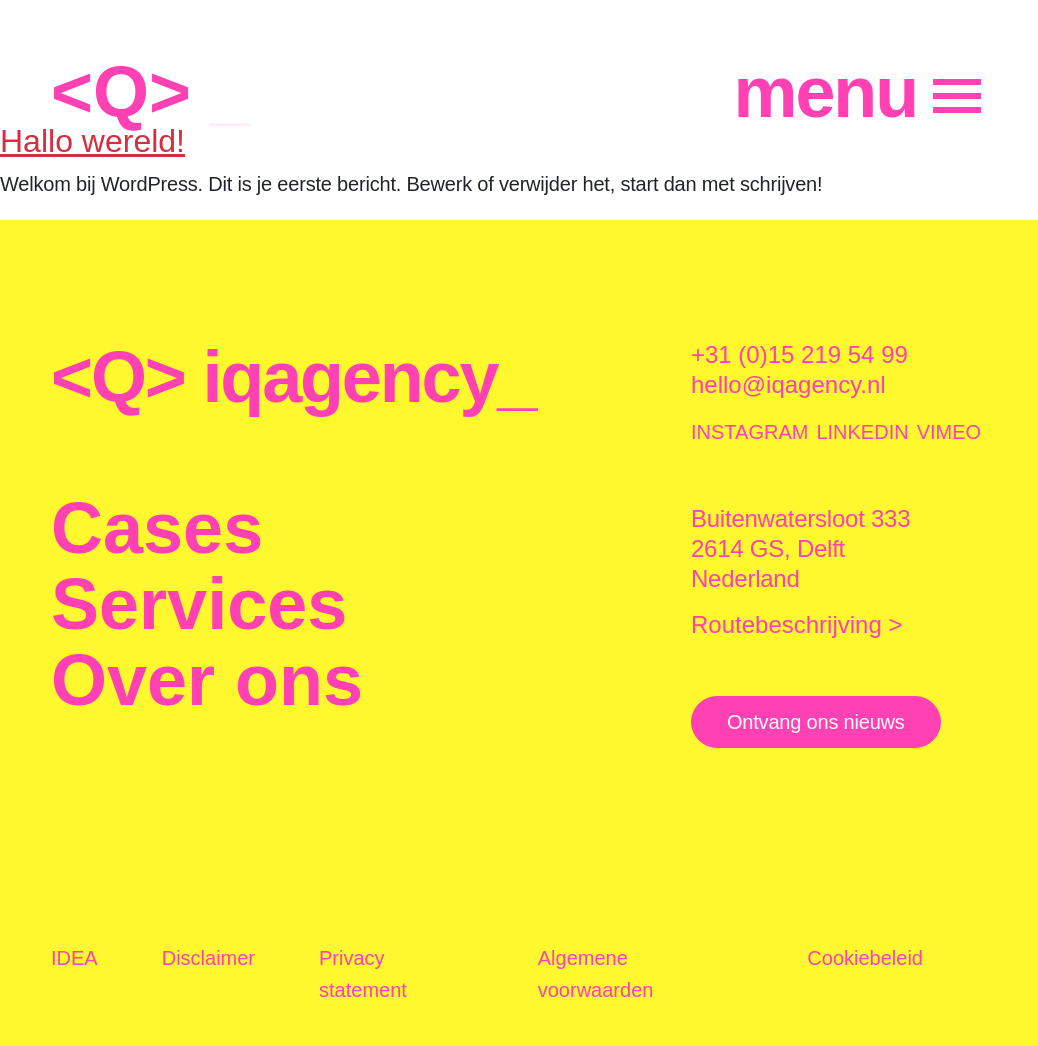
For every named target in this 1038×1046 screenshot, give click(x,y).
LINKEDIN (862, 432)
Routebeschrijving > (796, 624)
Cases (157, 528)
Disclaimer (208, 958)
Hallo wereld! (92, 141)
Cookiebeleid (865, 958)
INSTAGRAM (749, 432)
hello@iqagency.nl (788, 384)
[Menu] (857, 93)
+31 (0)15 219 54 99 (799, 354)
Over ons (207, 680)
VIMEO (949, 432)
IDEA (74, 958)
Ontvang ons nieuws (816, 722)
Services (199, 604)
